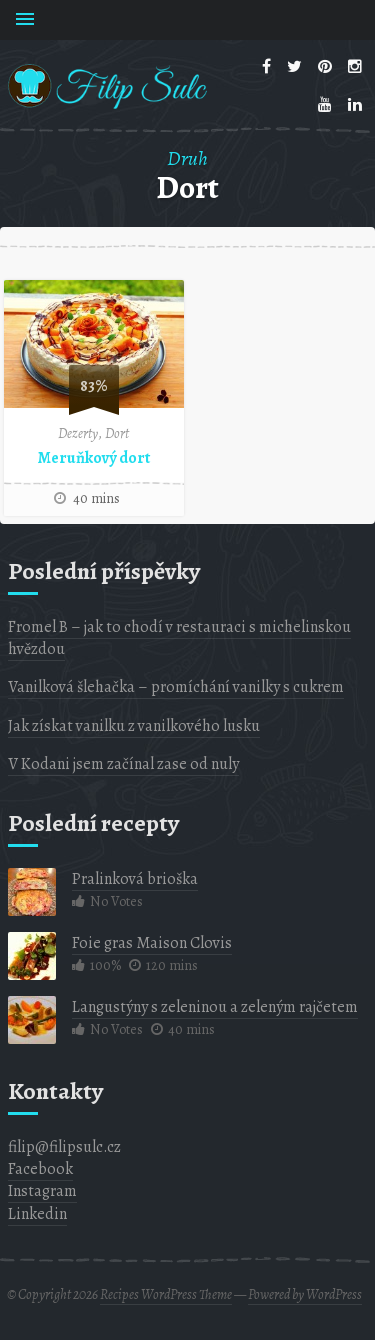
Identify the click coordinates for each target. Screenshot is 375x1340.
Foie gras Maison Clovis (152, 943)
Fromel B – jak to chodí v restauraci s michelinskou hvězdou (179, 638)
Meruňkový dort (94, 458)
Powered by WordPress (305, 1294)
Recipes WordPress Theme (166, 1294)
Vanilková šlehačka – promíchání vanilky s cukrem (176, 687)
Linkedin (37, 1214)
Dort (117, 433)
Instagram (42, 1191)
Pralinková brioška (135, 879)
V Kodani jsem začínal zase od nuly (123, 764)
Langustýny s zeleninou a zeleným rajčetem (215, 1007)
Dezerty (78, 433)
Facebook (40, 1169)
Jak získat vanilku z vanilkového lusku (134, 726)
